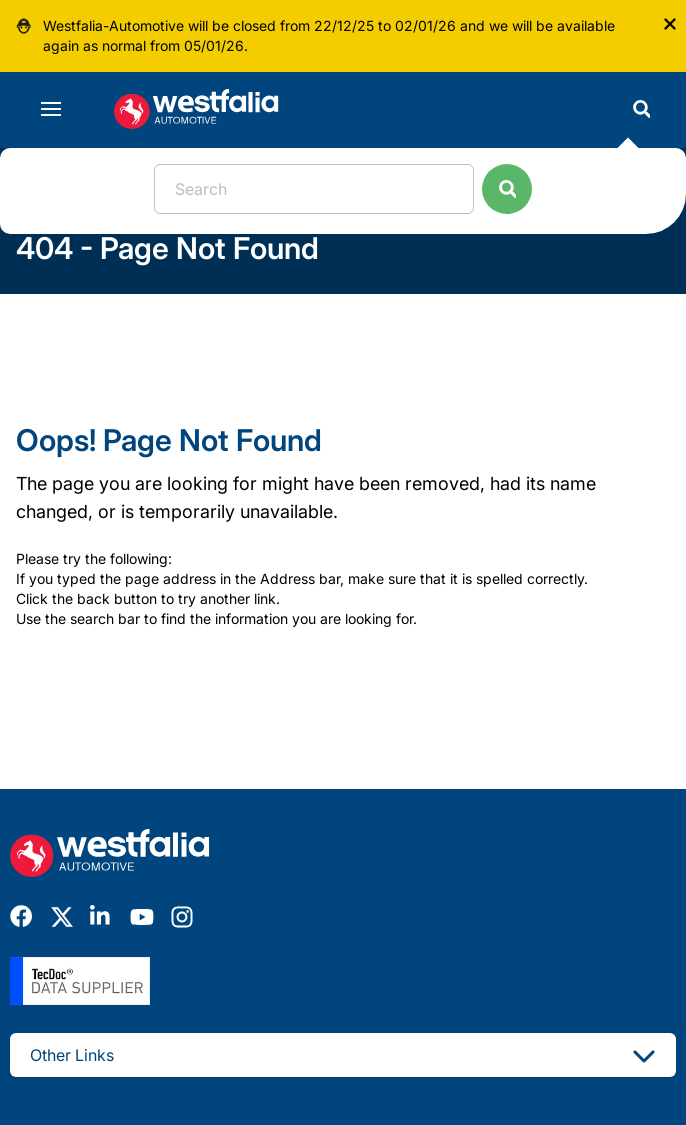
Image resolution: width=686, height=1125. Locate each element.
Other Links (343, 1055)
